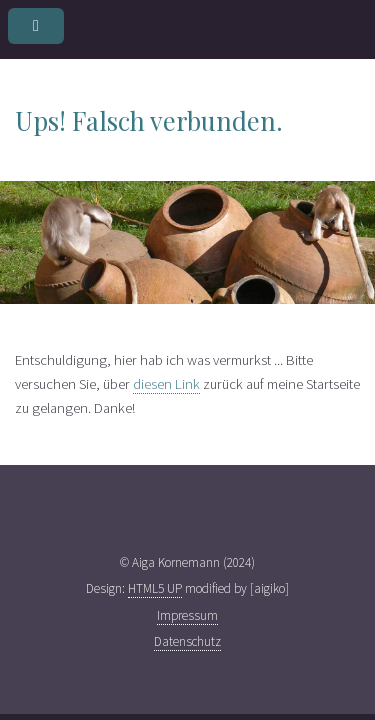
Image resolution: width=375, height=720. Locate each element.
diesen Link (166, 384)
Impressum (187, 615)
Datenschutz (187, 641)
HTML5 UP (155, 588)
